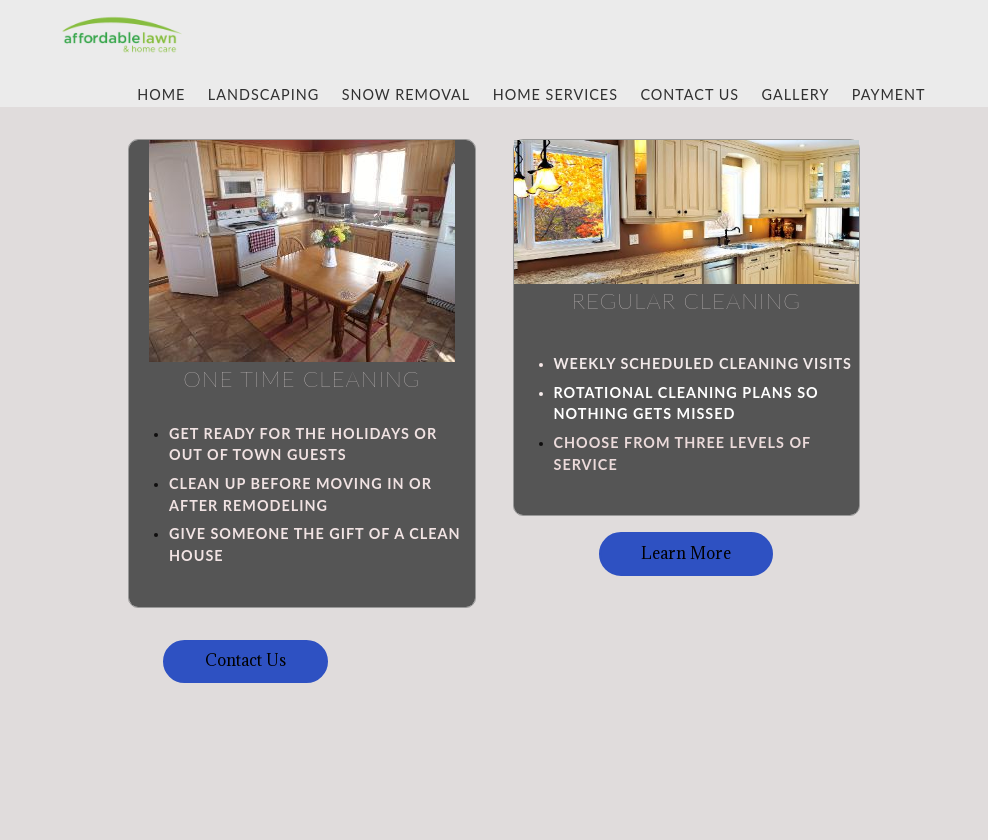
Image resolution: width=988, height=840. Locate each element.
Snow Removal (406, 94)
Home (161, 94)
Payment (889, 94)
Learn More (686, 553)
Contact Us (689, 94)
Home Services (555, 94)
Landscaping (263, 94)
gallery (796, 94)
